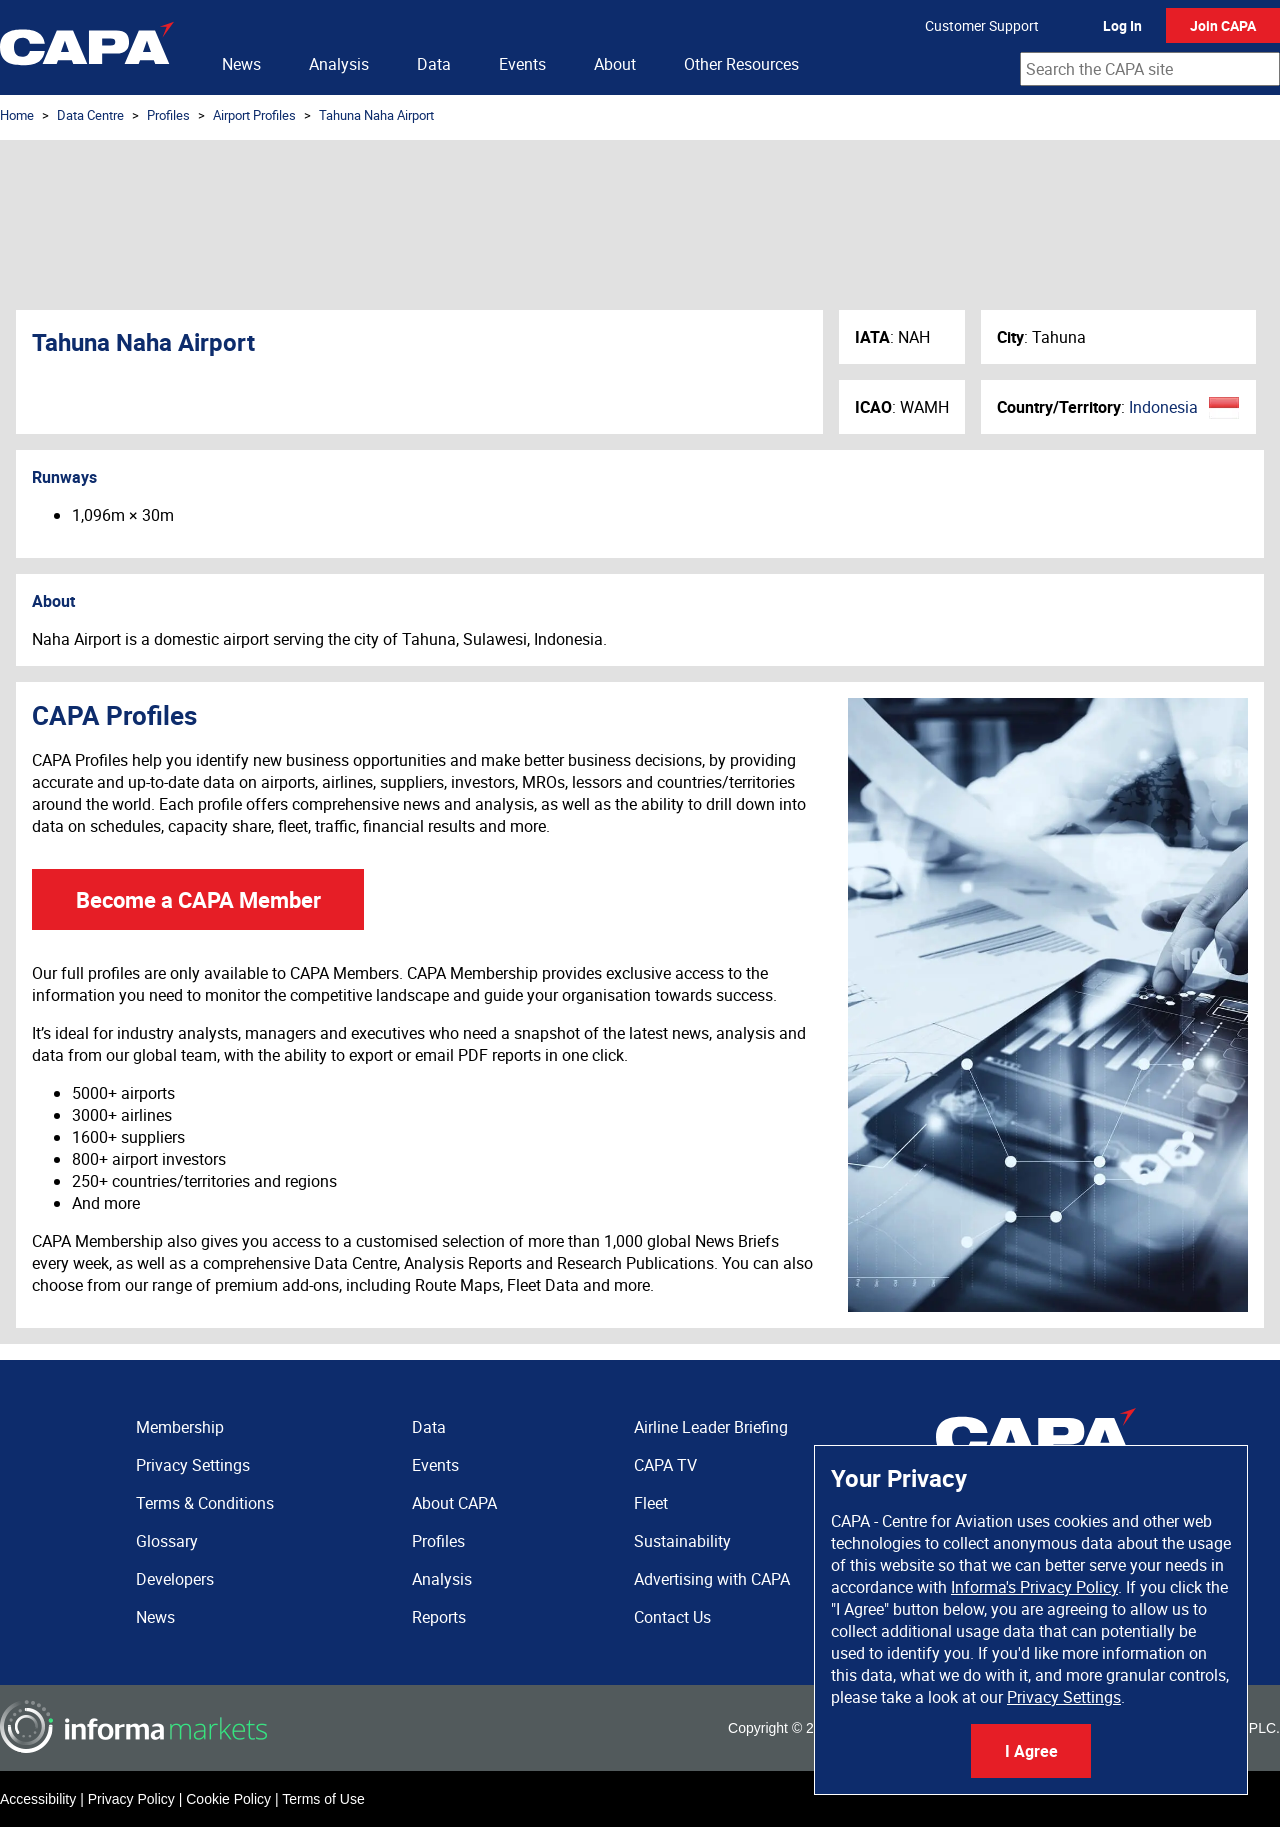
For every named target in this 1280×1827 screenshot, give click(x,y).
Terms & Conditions (205, 1503)
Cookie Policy (228, 1799)
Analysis (339, 64)
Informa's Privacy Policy (1034, 1587)
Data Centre (90, 115)
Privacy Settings (1064, 1697)
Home (17, 115)
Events (522, 64)
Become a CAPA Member (198, 899)
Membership (180, 1427)
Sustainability (682, 1541)
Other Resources (741, 64)
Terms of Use (323, 1799)
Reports (439, 1617)
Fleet (651, 1503)
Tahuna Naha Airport (376, 115)
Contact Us (672, 1617)
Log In (1122, 25)
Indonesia (1163, 407)
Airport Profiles (254, 115)
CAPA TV (665, 1465)
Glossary (167, 1541)
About (615, 64)
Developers (175, 1579)
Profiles (168, 115)
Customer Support (982, 25)
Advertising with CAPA (712, 1579)
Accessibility (38, 1799)
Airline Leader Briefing (711, 1427)
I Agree (1031, 1751)
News (241, 64)
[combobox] (1150, 69)
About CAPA (454, 1503)
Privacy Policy (131, 1799)
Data (434, 64)
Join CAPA (1223, 25)
